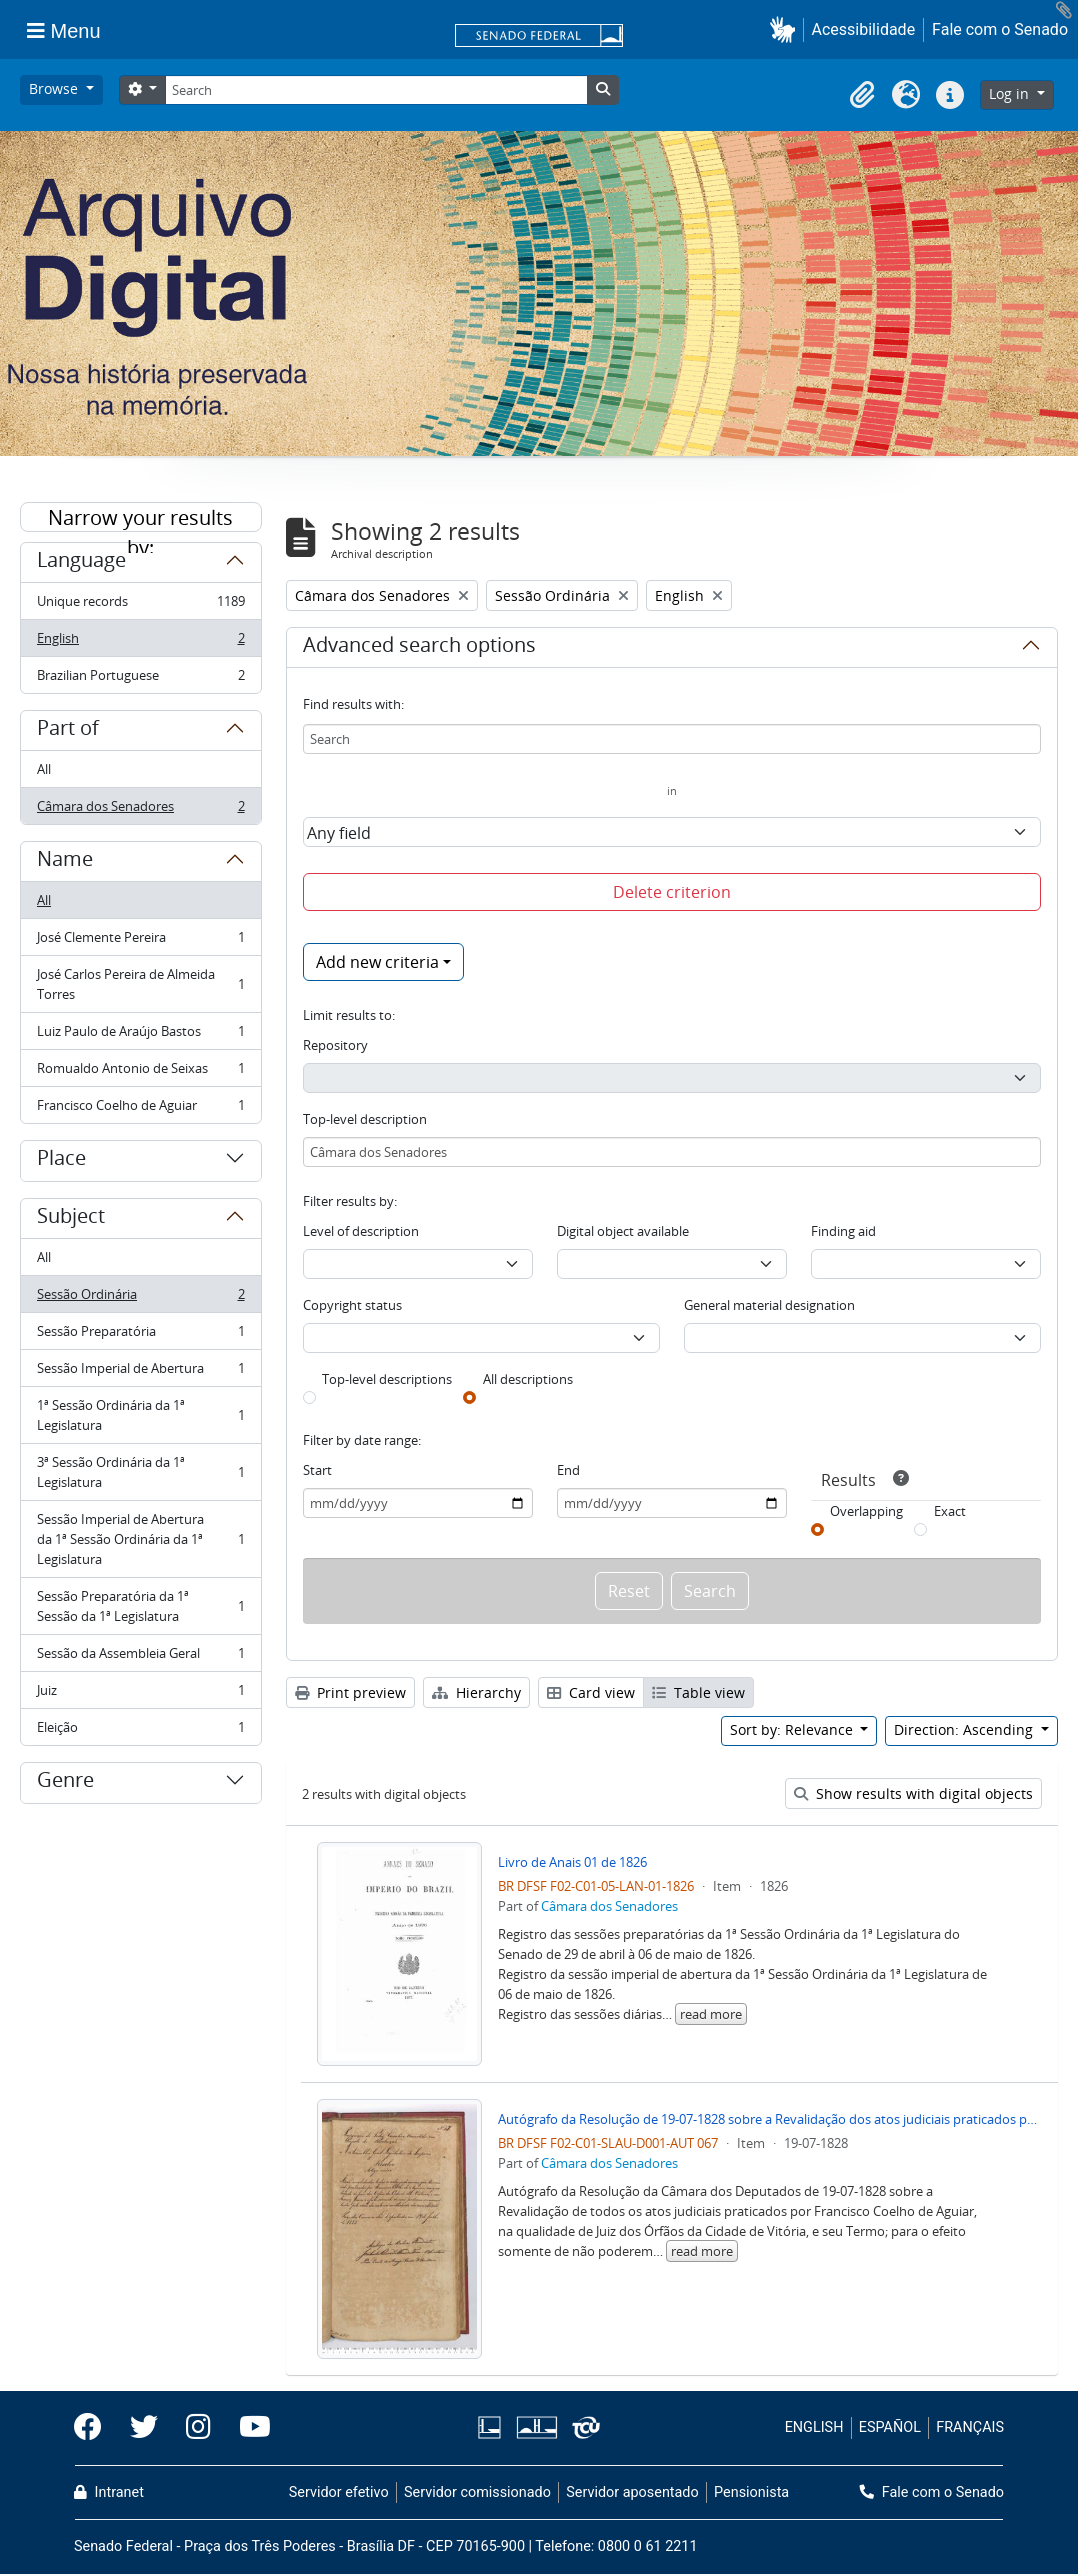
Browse (55, 88)
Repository (335, 1045)
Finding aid (843, 1231)
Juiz (140, 1694)
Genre (65, 1783)
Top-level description (365, 1119)
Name (65, 862)
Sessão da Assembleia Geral (140, 1657)
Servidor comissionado (477, 2492)
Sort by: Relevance (793, 1729)
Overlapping (866, 1511)
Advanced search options (419, 648)
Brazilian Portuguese (140, 679)
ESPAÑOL (890, 2427)
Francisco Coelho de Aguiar (140, 1109)
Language (81, 563)
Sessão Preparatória (140, 1335)
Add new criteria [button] (377, 962)
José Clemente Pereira (140, 941)
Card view (591, 1692)
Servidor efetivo (339, 2492)
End (568, 1470)
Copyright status (352, 1305)
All (44, 769)
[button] (786, 29)
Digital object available (623, 1231)
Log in (1011, 93)
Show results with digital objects (913, 1793)
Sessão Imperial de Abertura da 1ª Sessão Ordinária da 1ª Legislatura (140, 1539)
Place (61, 1161)
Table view (698, 1692)
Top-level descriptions (387, 1379)
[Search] (376, 90)
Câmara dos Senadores (140, 810)
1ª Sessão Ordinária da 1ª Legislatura (140, 1415)
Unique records (140, 605)
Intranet (109, 2492)
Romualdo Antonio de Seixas (140, 1072)
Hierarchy (476, 1692)
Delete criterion (672, 892)
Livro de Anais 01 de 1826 (572, 1862)
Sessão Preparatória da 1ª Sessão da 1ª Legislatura (140, 1606)
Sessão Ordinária (140, 1298)
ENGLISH (814, 2427)
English (140, 642)
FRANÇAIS (970, 2427)
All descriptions (528, 1379)
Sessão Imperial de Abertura (140, 1372)
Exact (950, 1511)
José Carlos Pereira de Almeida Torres (140, 984)
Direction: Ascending (965, 1729)
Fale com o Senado (1000, 29)
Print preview (350, 1692)
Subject (71, 1219)
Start (317, 1470)
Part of (68, 731)
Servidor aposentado (632, 2492)
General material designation (769, 1305)
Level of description (361, 1231)
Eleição (140, 1731)
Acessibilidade (864, 29)
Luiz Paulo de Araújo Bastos (140, 1035)
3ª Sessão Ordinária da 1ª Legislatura (140, 1472)
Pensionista (751, 2492)
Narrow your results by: (140, 518)
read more (711, 2014)
